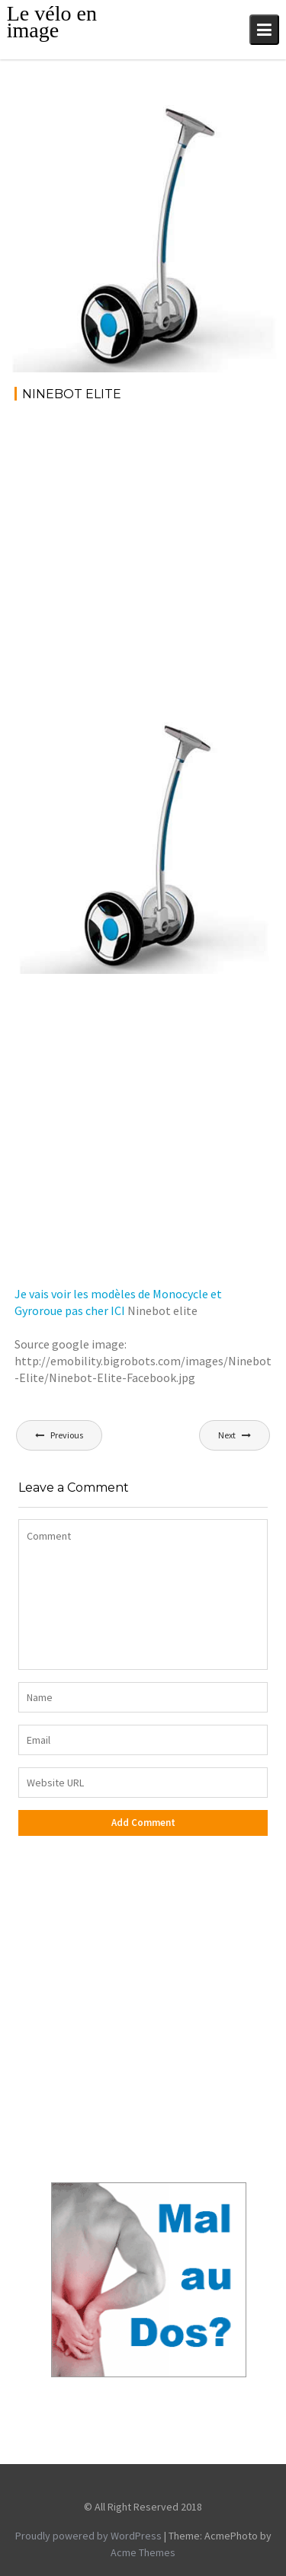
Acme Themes (143, 2552)
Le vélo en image (52, 22)
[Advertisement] (143, 564)
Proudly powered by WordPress (88, 2535)
